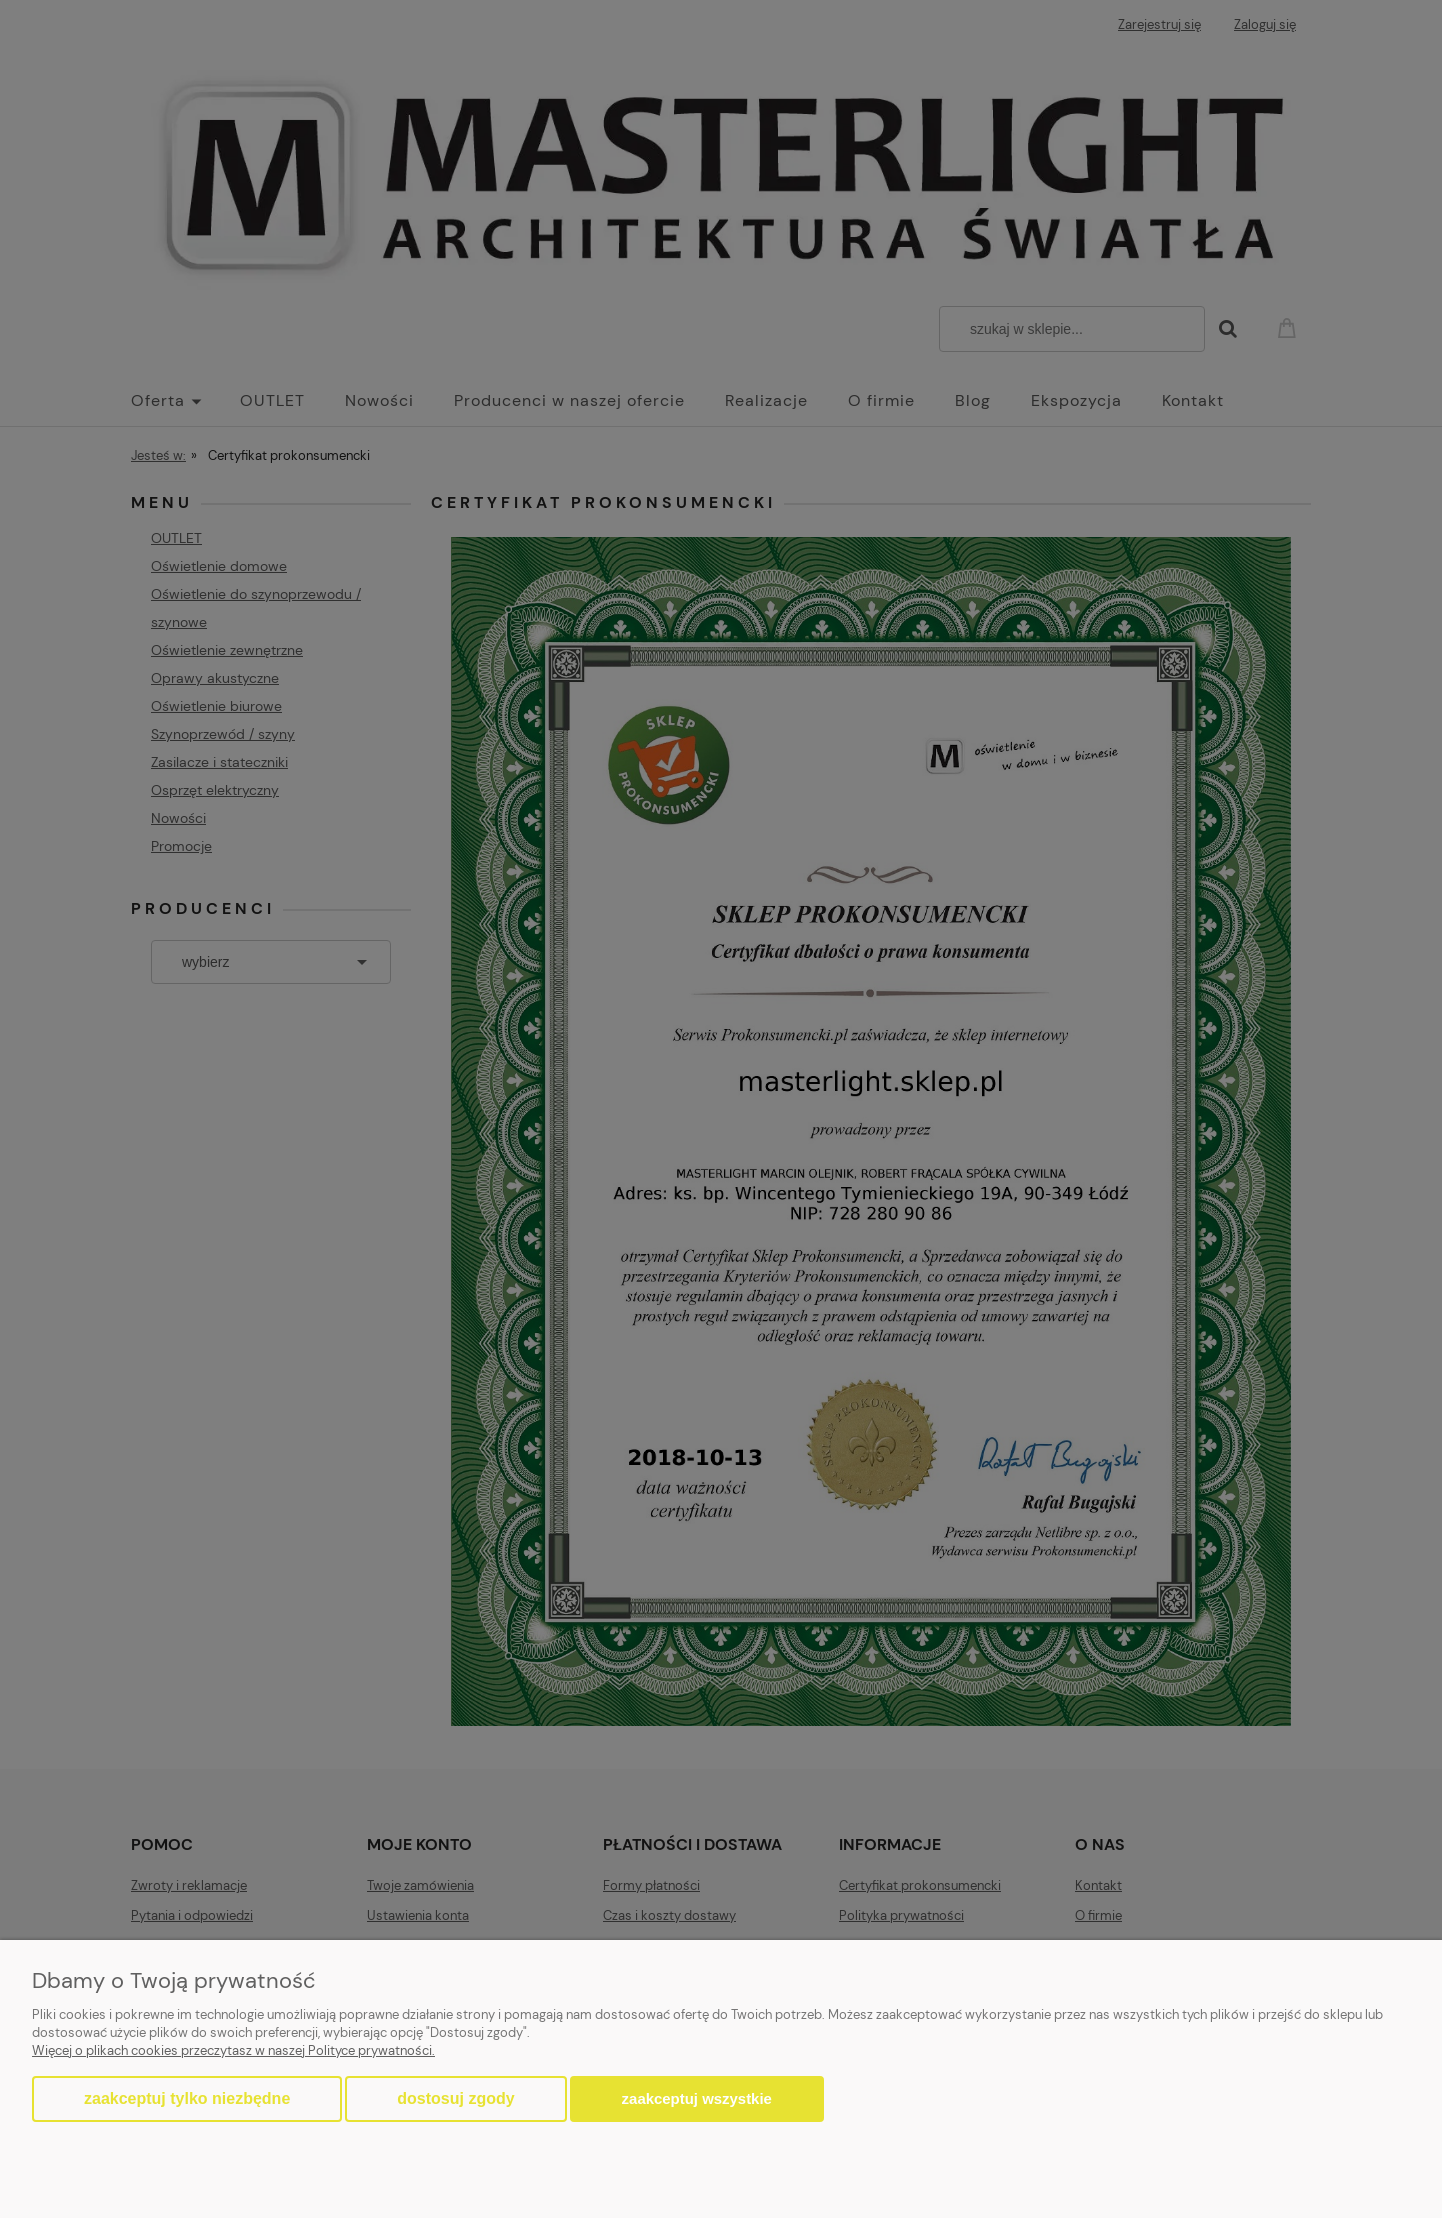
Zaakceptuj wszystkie (697, 2098)
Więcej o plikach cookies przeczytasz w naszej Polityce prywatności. (233, 2050)
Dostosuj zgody (455, 2098)
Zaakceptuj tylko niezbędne (187, 2098)
